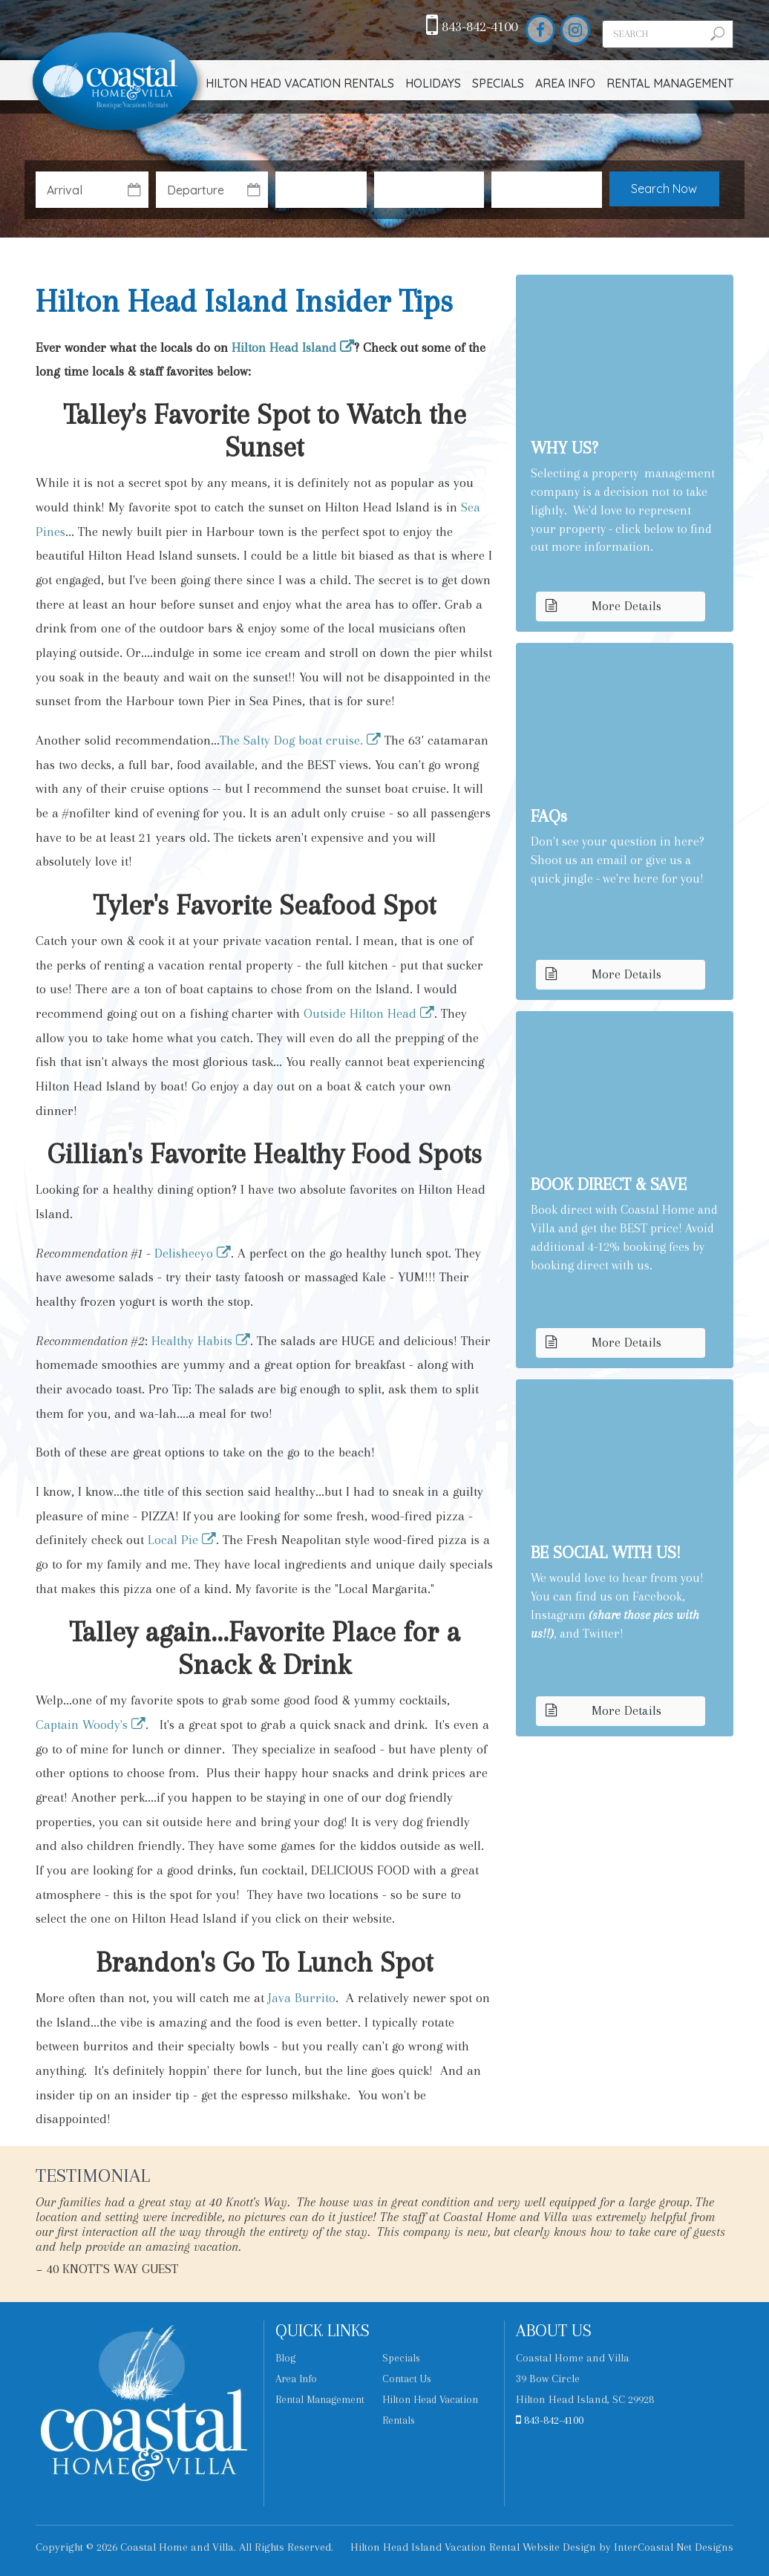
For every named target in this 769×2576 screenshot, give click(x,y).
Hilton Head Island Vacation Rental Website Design (473, 2547)
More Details (603, 605)
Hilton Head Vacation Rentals (300, 83)
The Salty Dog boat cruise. (291, 740)
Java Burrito (302, 1997)
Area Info (565, 83)
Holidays (433, 83)
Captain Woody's (82, 1724)
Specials (498, 83)
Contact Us (406, 2378)
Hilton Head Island (284, 347)
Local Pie (173, 1539)
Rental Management (669, 83)
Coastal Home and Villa (116, 82)
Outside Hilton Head (360, 1013)
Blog (285, 2358)
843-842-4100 (471, 27)
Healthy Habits (191, 1340)
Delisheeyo (183, 1253)
